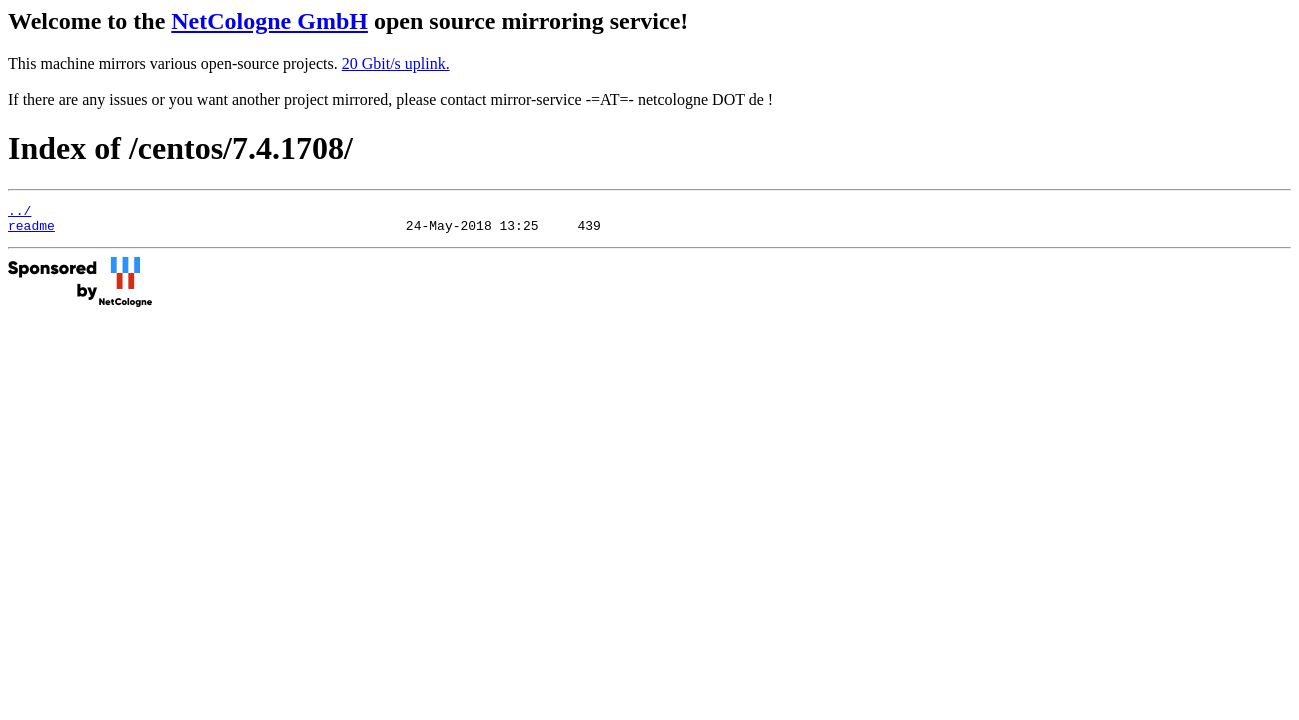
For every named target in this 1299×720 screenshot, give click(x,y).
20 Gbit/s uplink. (396, 63)
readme (31, 231)
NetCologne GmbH (269, 21)
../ (19, 213)
